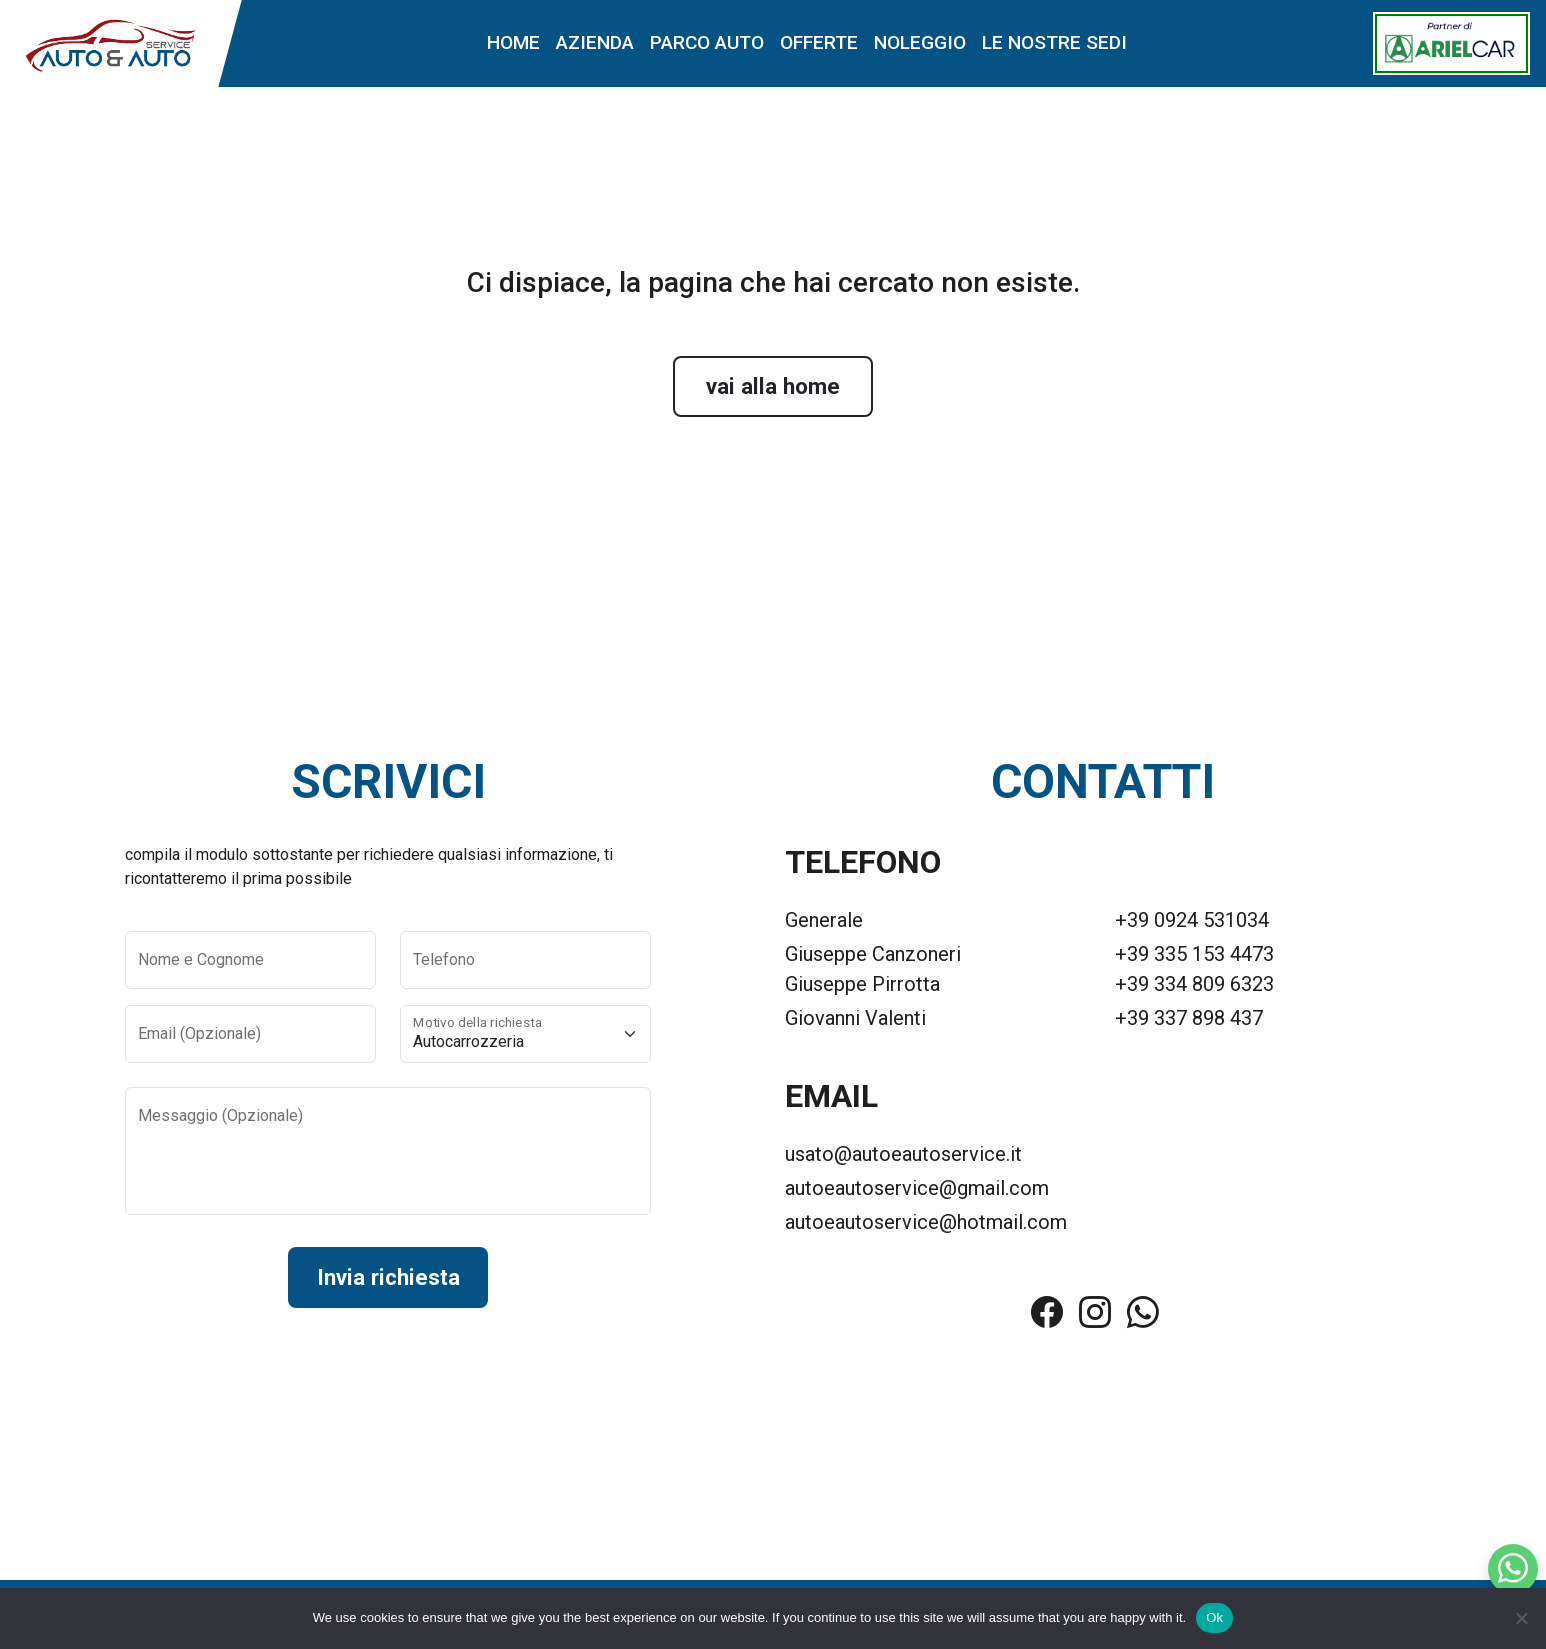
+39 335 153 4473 (1194, 957)
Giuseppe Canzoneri (873, 957)
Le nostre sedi (1054, 44)
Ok (1214, 1617)
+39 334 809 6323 (1194, 987)
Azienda (595, 44)
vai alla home (773, 388)
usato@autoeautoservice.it (903, 1157)
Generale (824, 923)
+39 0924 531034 (1192, 923)
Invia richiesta (388, 1281)
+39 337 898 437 (1189, 1021)
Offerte (819, 44)
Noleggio (920, 44)
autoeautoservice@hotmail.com (926, 1225)
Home (513, 44)
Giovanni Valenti (855, 1021)
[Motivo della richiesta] (525, 1036)
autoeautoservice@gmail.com (917, 1191)
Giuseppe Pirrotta (862, 987)
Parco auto (707, 44)
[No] (1521, 1618)
